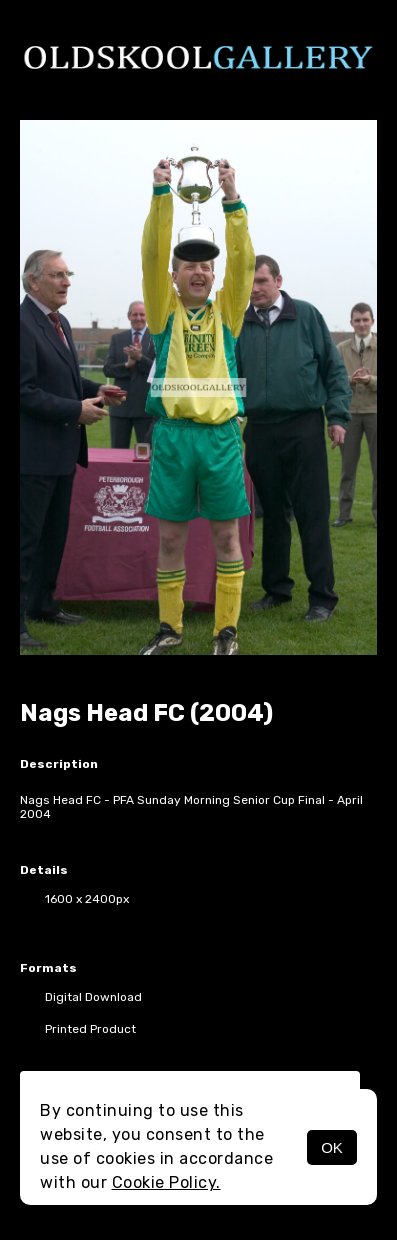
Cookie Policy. (166, 1182)
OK (332, 1147)
